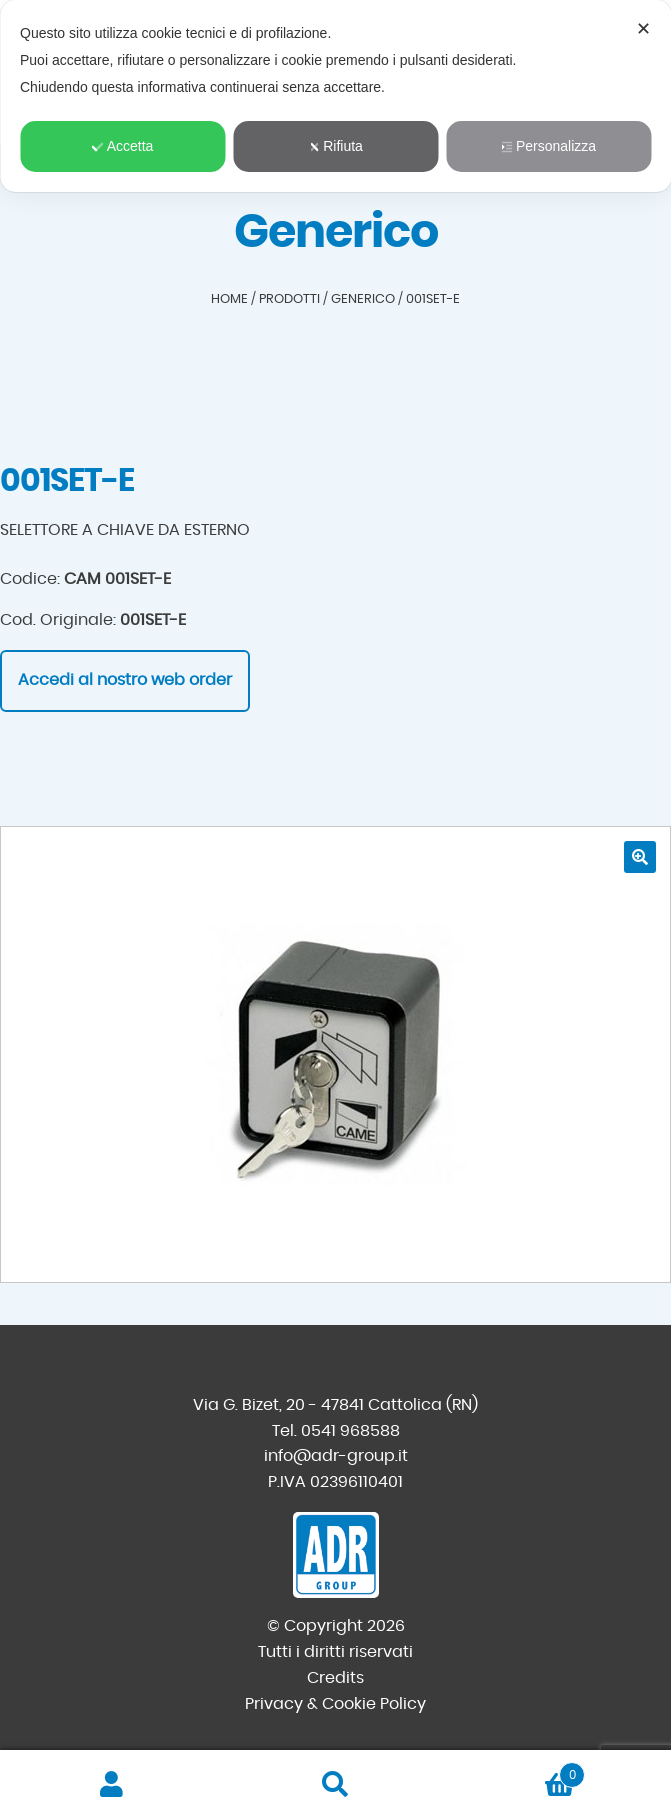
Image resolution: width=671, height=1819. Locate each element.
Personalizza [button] (548, 146)
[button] (640, 857)
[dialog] (335, 96)
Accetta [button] (123, 146)
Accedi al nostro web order (125, 680)
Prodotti (289, 299)
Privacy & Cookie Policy (335, 1704)
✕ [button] (643, 29)
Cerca (336, 1785)
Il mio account (112, 1785)
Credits (335, 1678)
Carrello (516, 1771)
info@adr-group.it (336, 1456)
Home (229, 299)
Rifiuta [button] (335, 146)
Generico (363, 299)
